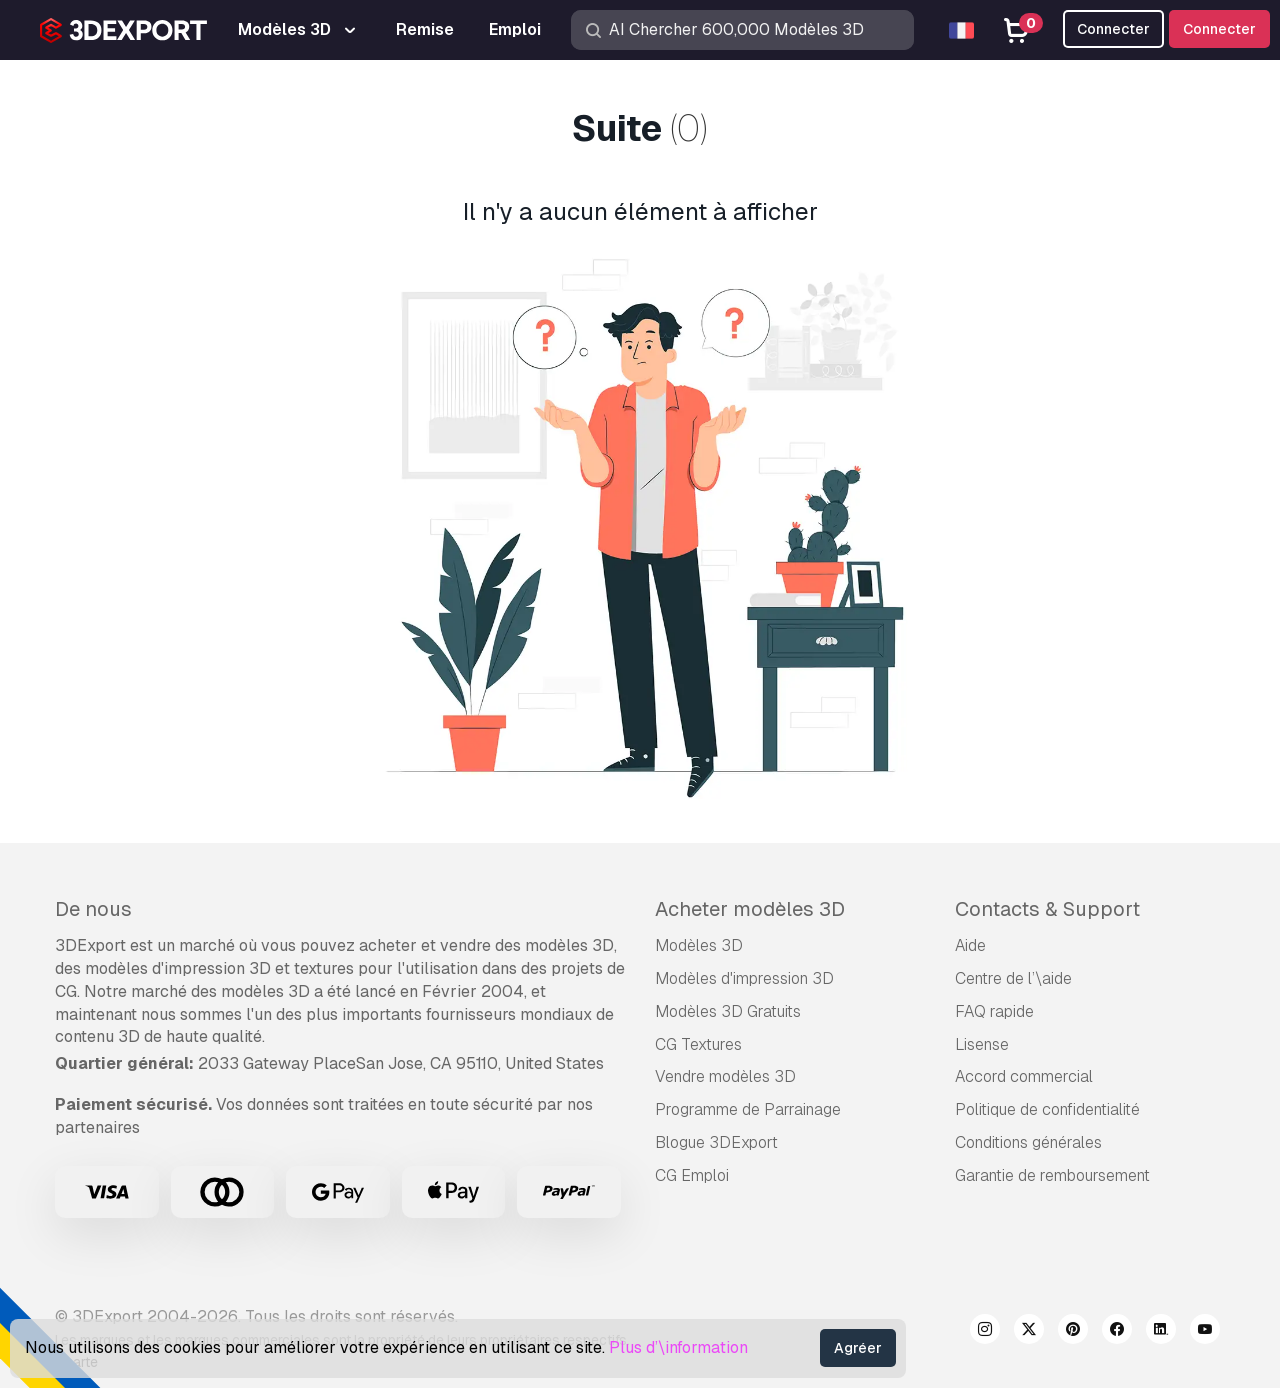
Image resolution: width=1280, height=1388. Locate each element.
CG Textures (698, 1044)
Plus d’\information (678, 1347)
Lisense (982, 1044)
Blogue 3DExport (716, 1142)
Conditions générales (1028, 1142)
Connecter (1219, 29)
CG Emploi (692, 1175)
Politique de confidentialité (1047, 1109)
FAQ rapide (994, 1011)
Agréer (858, 1348)
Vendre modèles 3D (725, 1076)
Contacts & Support (1047, 909)
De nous (93, 909)
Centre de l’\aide (1013, 978)
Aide (970, 945)
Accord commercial (1024, 1076)
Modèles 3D (699, 945)
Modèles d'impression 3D (744, 978)
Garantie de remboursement (1052, 1175)
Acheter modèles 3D (750, 909)
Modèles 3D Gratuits (728, 1011)
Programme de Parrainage (748, 1109)
